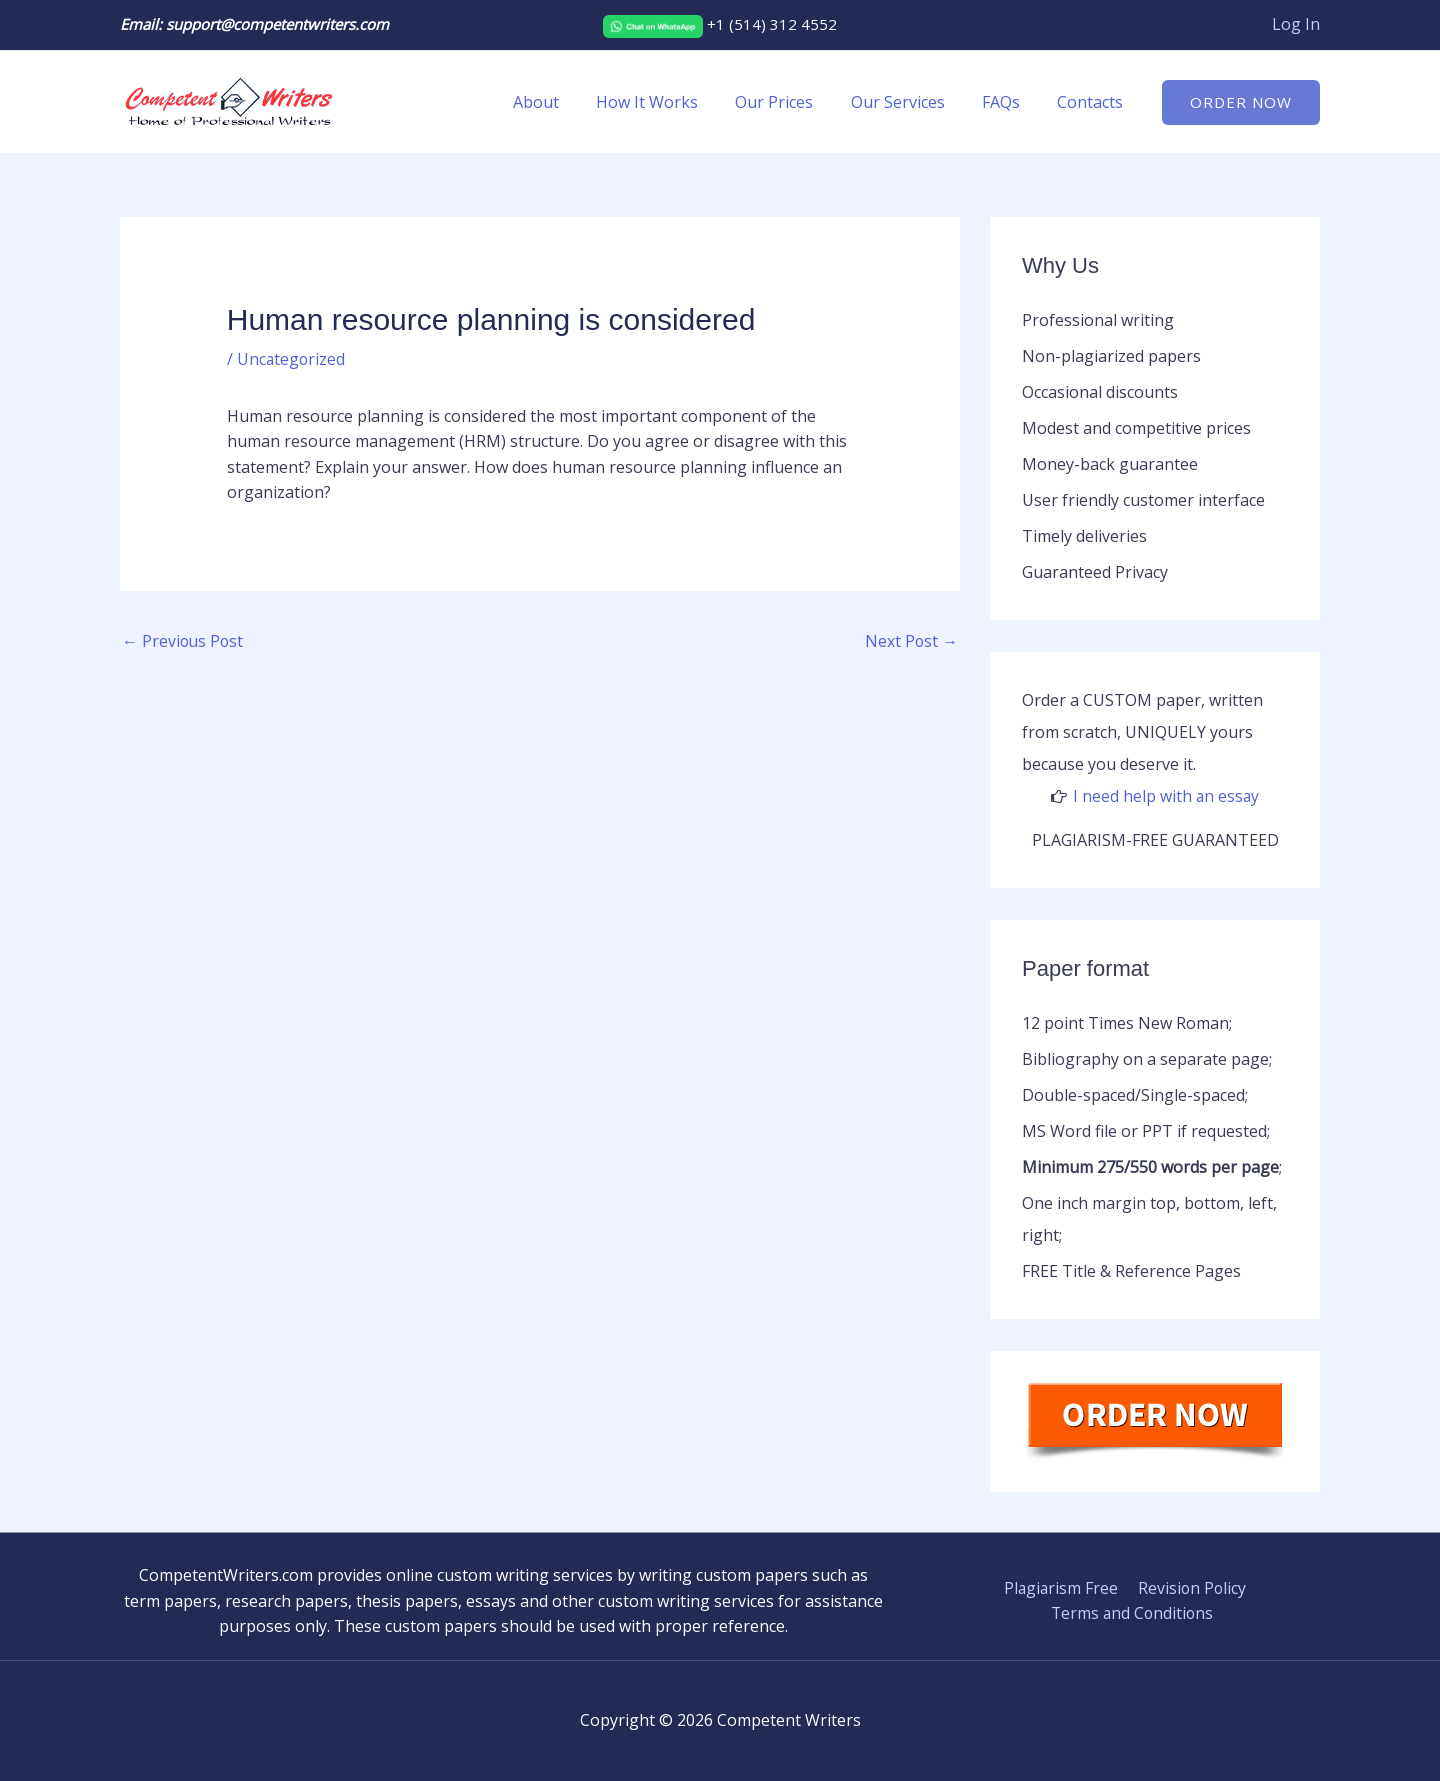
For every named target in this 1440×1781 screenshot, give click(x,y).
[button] (1241, 102)
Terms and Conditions (1132, 1613)
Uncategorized (292, 359)
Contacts (1093, 102)
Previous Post (184, 642)
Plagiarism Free (1061, 1588)
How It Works (671, 102)
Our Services (911, 102)
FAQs (1009, 102)
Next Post (911, 642)
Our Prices (793, 102)
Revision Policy (1190, 1588)
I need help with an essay (1166, 796)
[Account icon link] (1296, 25)
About (565, 102)
